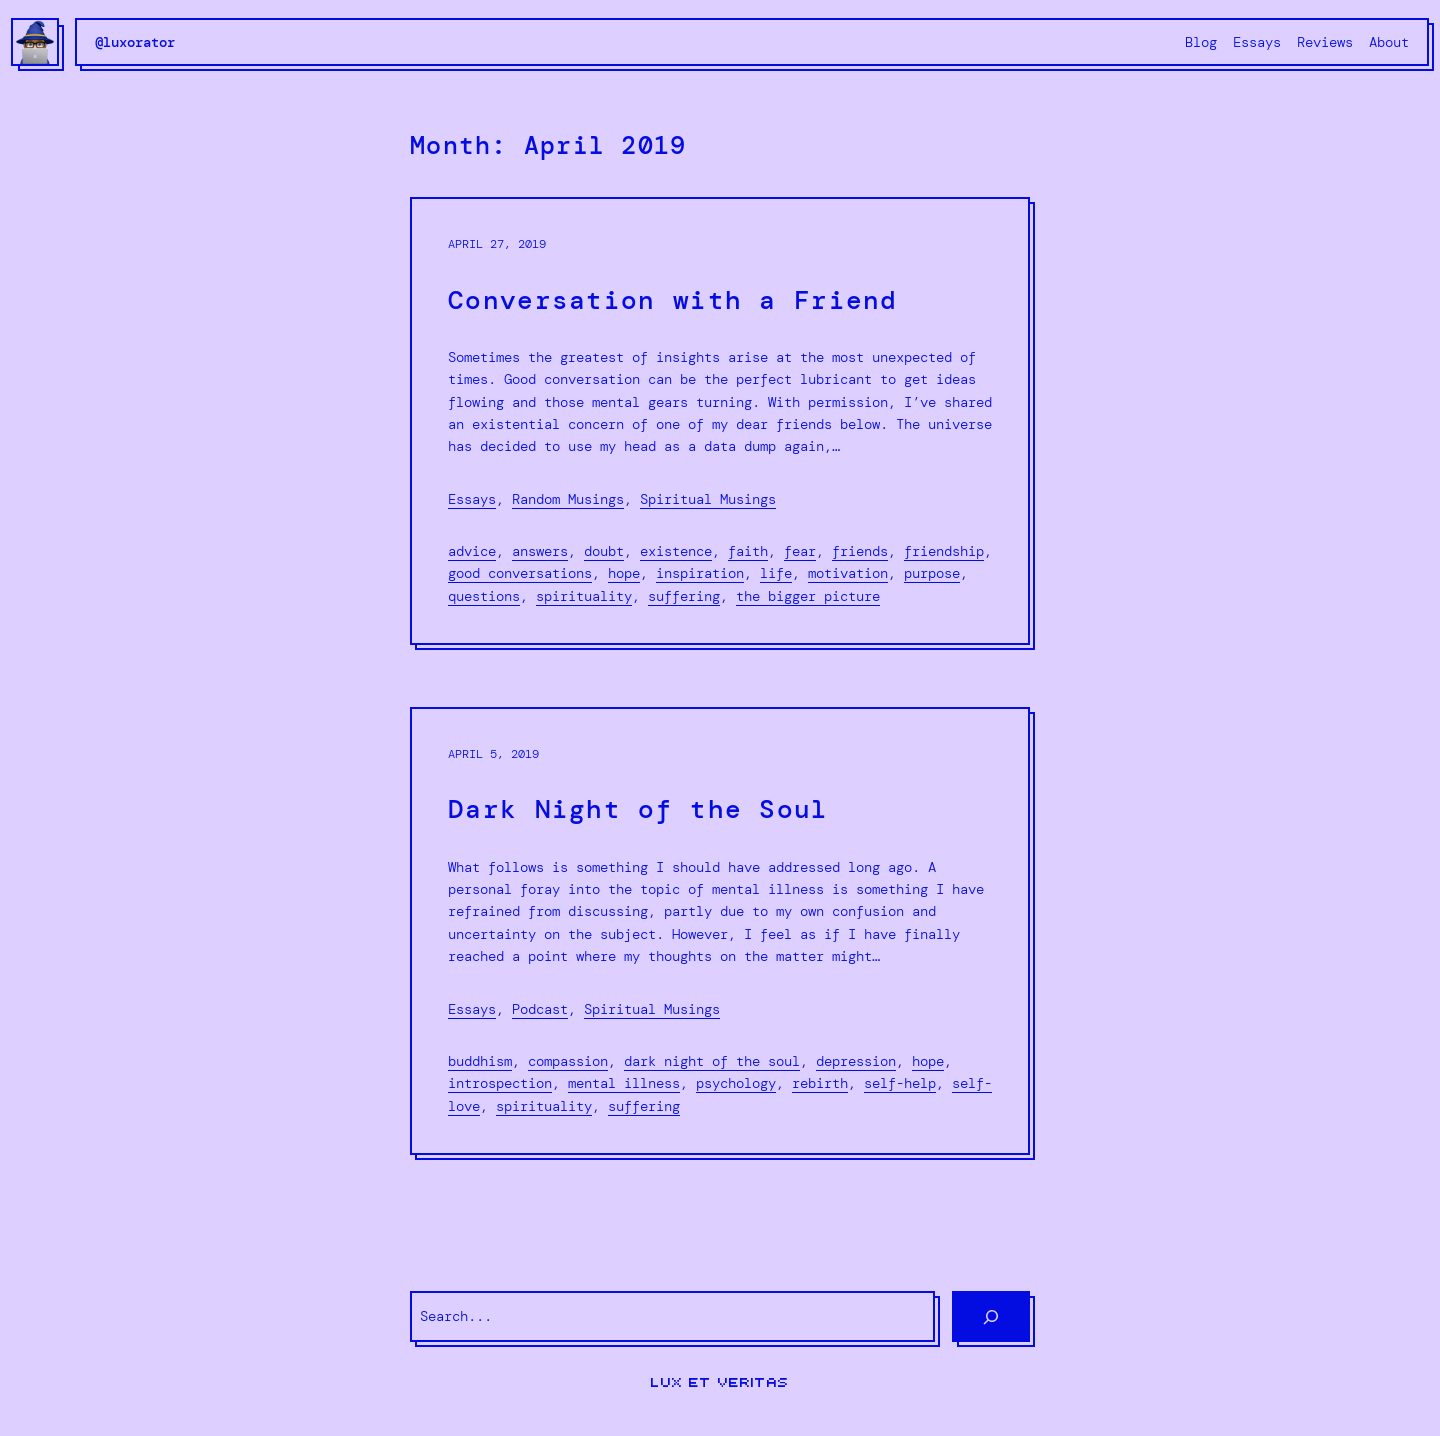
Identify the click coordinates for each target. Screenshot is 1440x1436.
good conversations (520, 573)
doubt (604, 551)
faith (748, 551)
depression (856, 1061)
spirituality (584, 596)
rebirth (820, 1083)
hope (624, 573)
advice (472, 551)
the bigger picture (808, 596)
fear (800, 551)
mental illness (624, 1083)
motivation (848, 573)
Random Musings (568, 499)
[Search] (991, 1316)
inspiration (700, 573)
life (776, 573)
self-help (900, 1083)
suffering (684, 596)
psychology (736, 1083)
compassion (568, 1061)
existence (676, 551)
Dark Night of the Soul (638, 809)
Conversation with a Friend (673, 300)
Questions (484, 596)
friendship (944, 551)
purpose (932, 573)
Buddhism (480, 1061)
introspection (500, 1083)
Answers (540, 551)
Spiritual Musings (708, 499)
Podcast (540, 1009)
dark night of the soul (712, 1061)
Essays (472, 499)
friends (860, 551)
